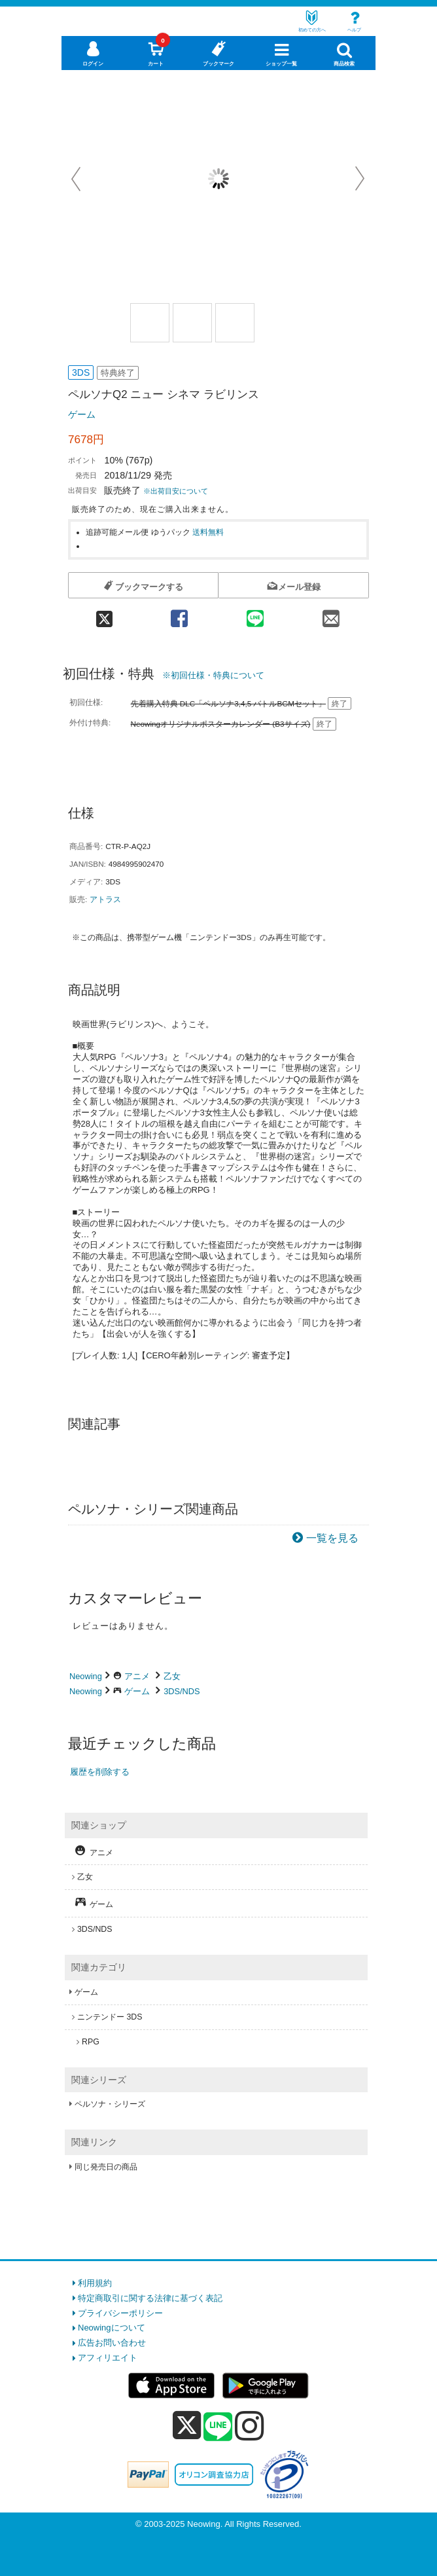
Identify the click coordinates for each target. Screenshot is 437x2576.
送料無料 (208, 532)
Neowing (85, 1676)
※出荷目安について (175, 491)
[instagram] (249, 2425)
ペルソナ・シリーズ (110, 2104)
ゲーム (82, 414)
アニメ (137, 1676)
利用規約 (95, 2283)
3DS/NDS (182, 1691)
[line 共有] (255, 614)
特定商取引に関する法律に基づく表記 (150, 2298)
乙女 (172, 1676)
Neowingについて (111, 2327)
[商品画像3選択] (234, 322)
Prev (77, 179)
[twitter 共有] (104, 614)
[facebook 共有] (179, 614)
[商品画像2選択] (192, 322)
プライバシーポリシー (120, 2313)
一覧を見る (332, 1538)
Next (359, 179)
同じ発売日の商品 (106, 2166)
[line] (217, 2427)
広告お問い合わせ (112, 2343)
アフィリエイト (107, 2358)
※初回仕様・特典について (213, 675)
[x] (187, 2425)
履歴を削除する (100, 1772)
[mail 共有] (331, 614)
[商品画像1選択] (149, 322)
